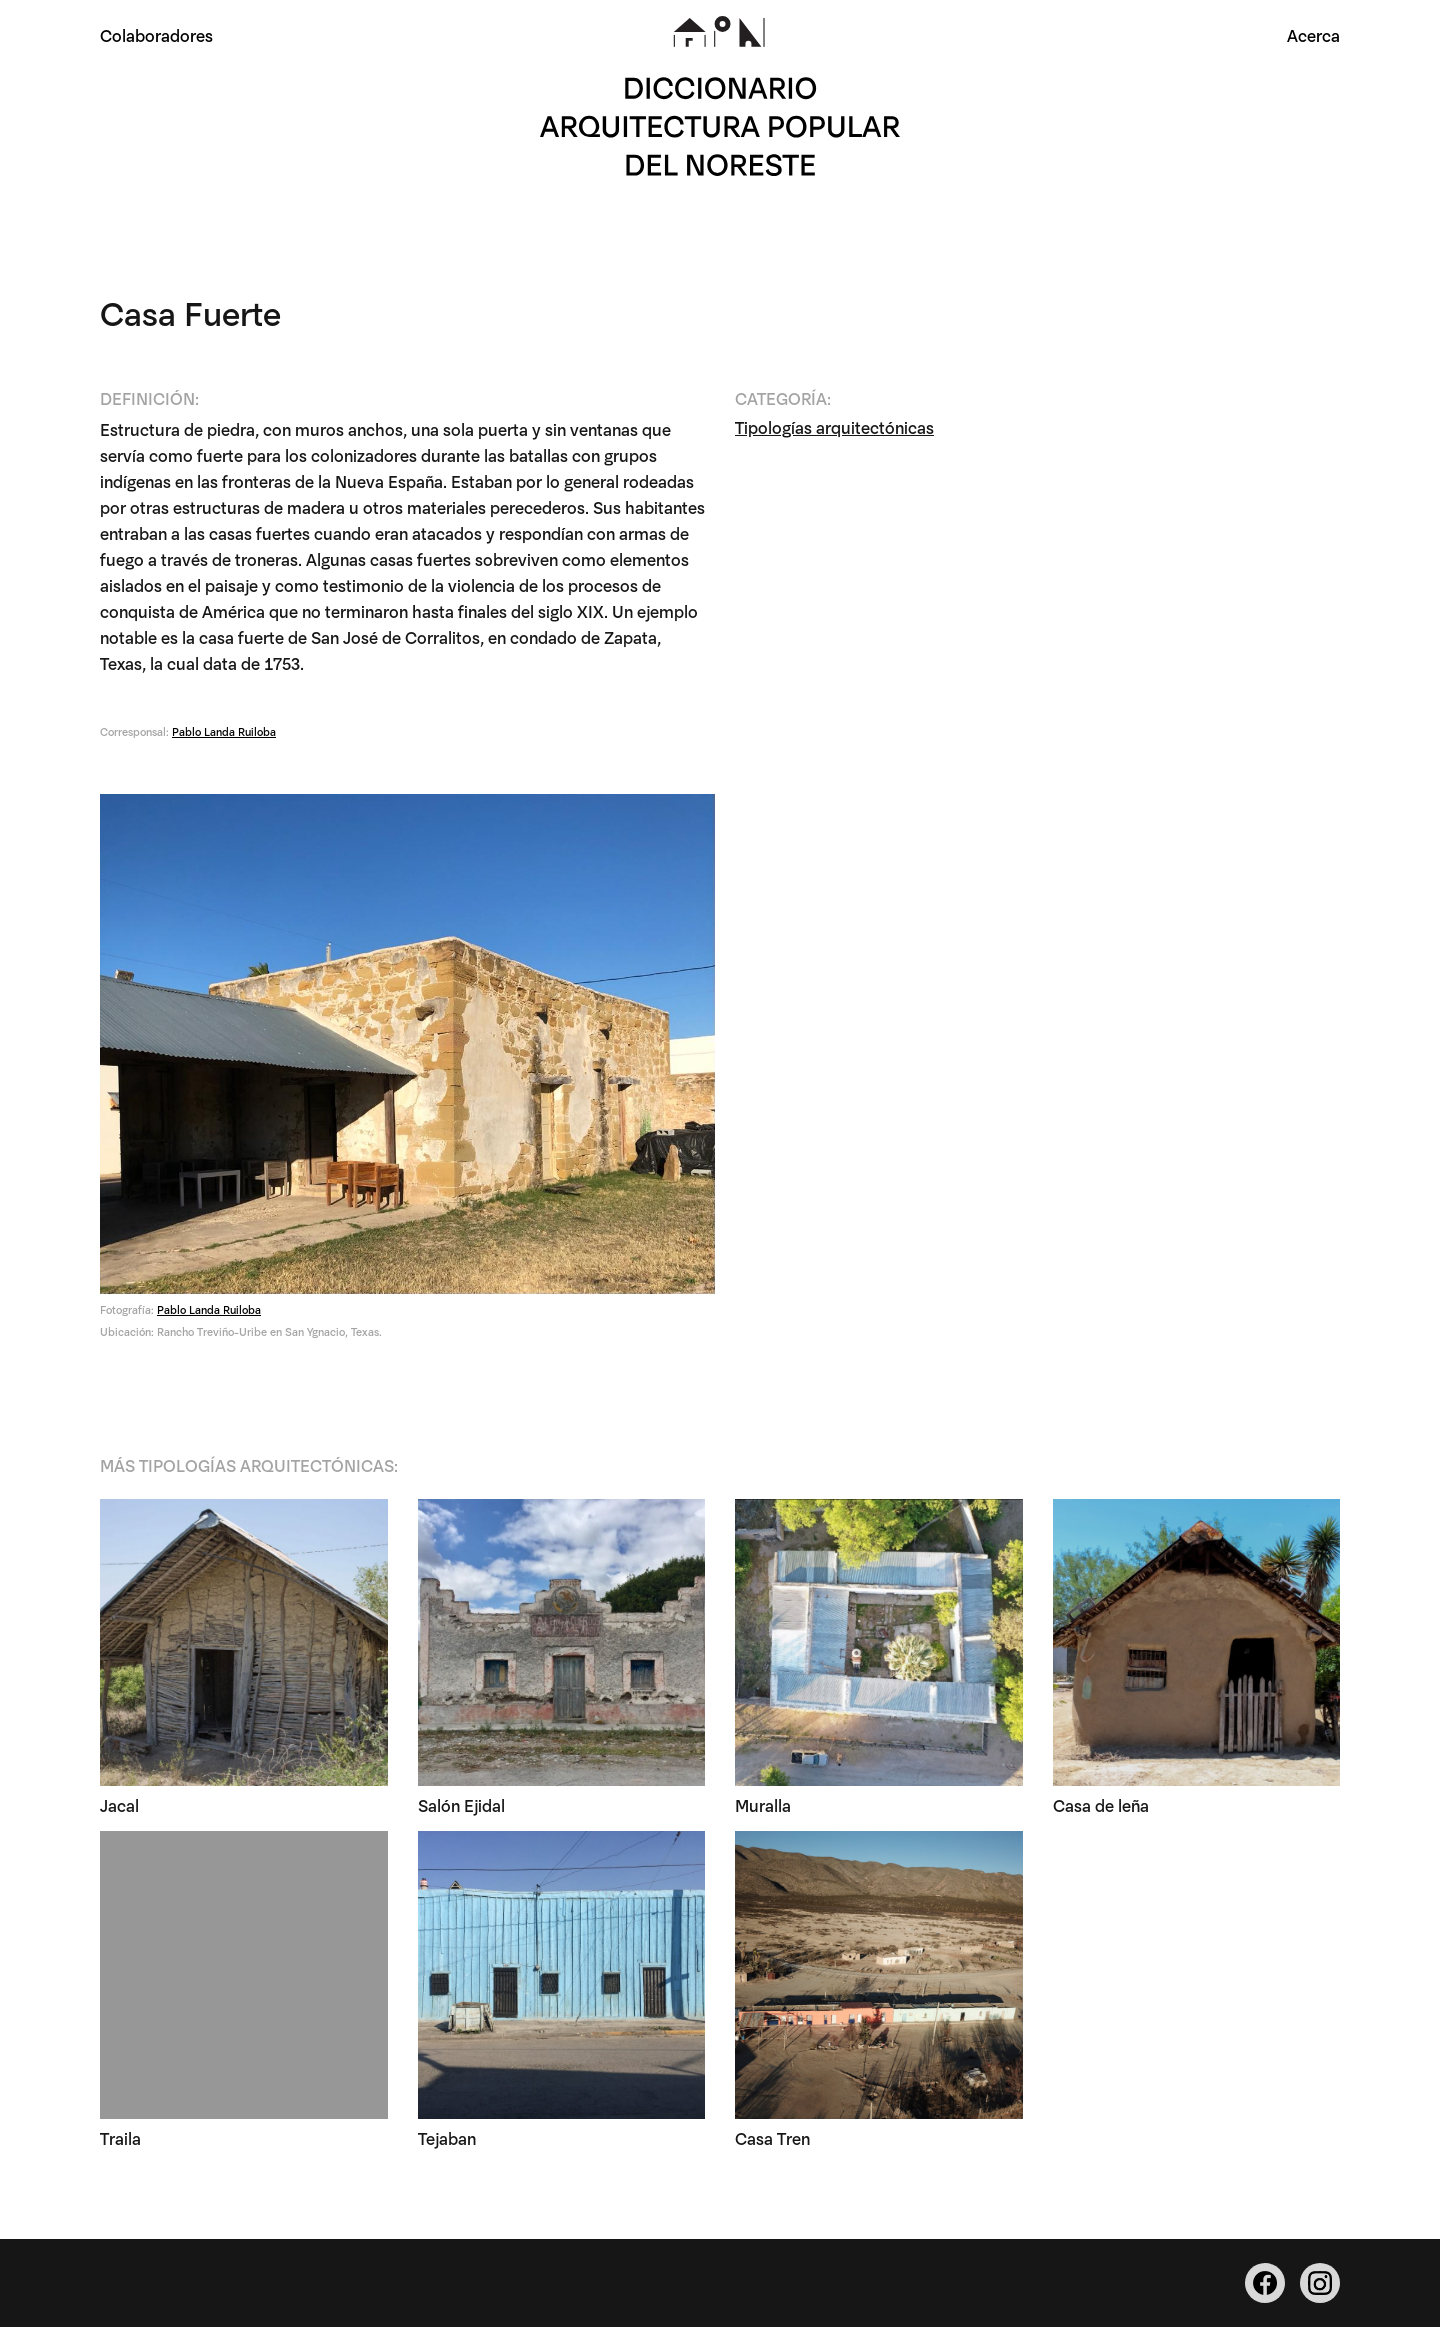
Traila (120, 2138)
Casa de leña (1101, 1806)
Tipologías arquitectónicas (834, 427)
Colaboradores (156, 34)
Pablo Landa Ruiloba (224, 732)
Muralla (763, 1806)
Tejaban (447, 2138)
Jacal (119, 1806)
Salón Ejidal (461, 1806)
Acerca (1313, 34)
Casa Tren (772, 2138)
